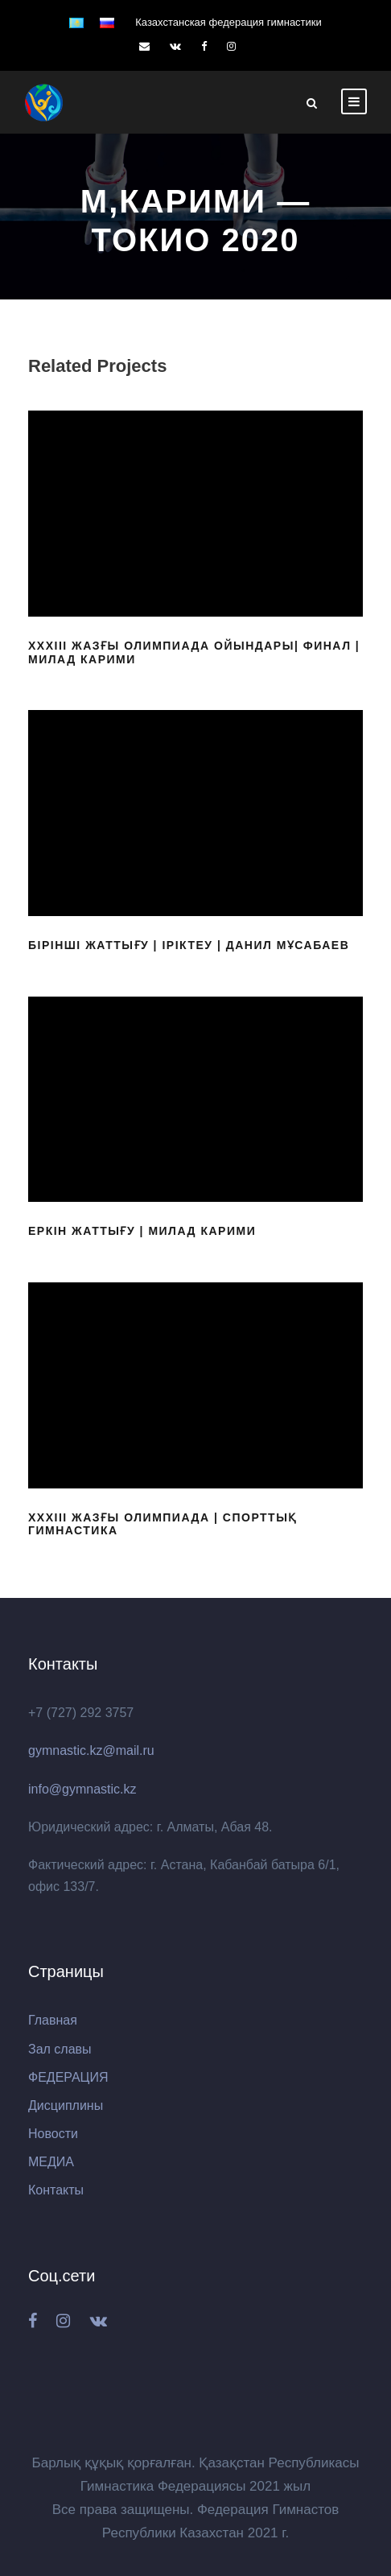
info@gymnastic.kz (82, 1789)
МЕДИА (51, 2162)
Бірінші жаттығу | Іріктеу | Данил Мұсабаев (188, 945)
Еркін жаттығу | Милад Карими (142, 1230)
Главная (52, 2020)
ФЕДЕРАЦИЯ (68, 2077)
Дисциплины (65, 2105)
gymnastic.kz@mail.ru (91, 1750)
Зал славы (60, 2049)
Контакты (56, 2190)
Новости (53, 2133)
